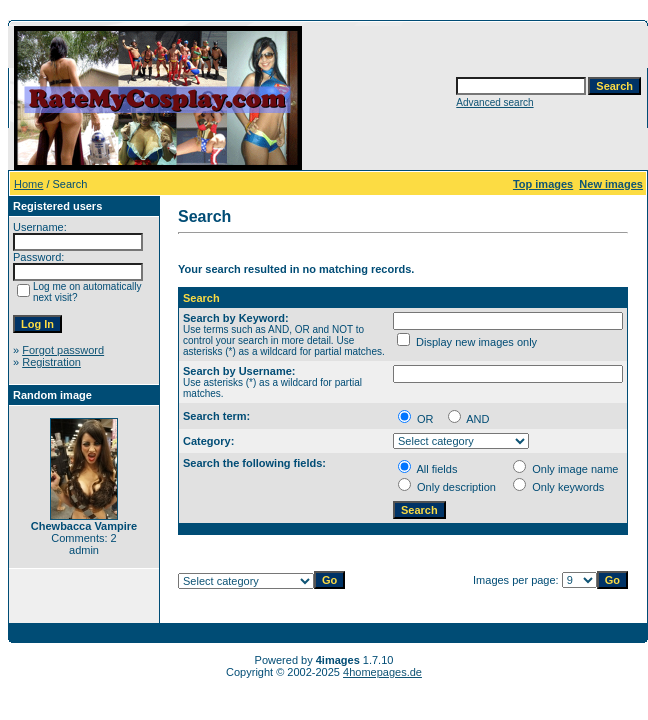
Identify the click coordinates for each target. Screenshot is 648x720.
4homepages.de (382, 672)
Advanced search (494, 102)
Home (28, 184)
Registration (51, 362)
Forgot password (63, 350)
